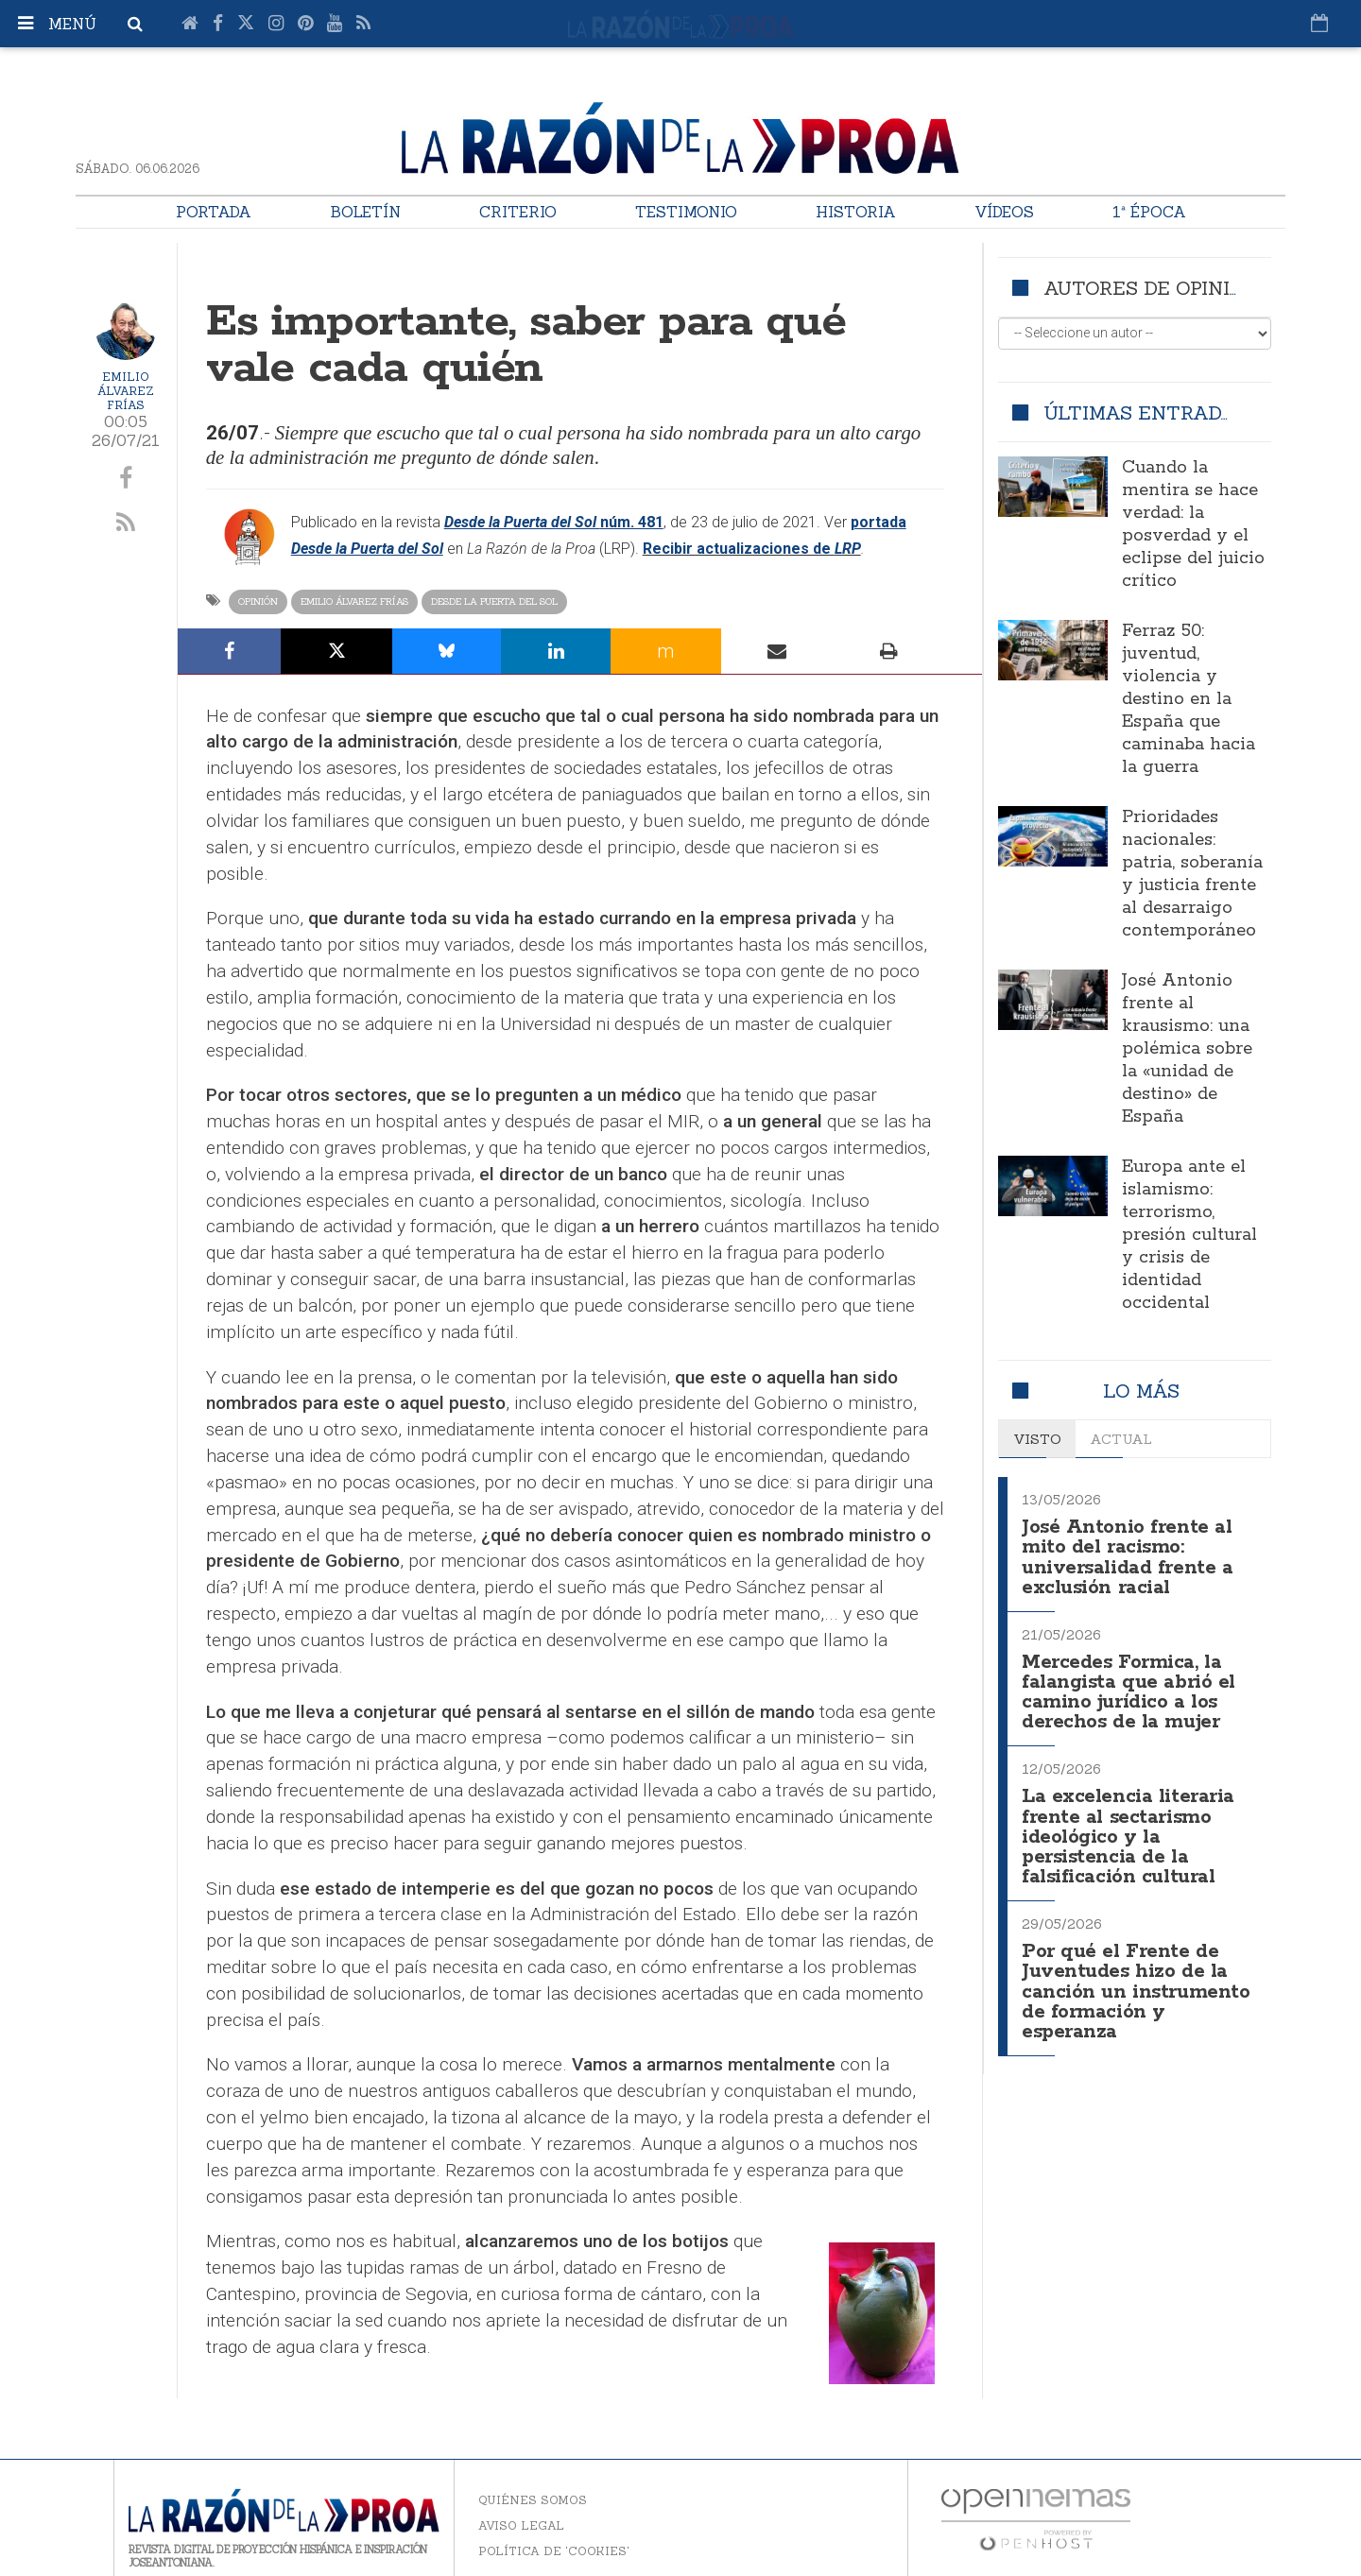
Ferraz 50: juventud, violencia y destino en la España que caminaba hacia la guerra (1188, 699)
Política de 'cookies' (553, 2551)
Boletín (365, 211)
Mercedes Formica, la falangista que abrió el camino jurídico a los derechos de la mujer (1130, 1686)
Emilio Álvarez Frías (125, 390)
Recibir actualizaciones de (739, 549)
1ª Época (1149, 211)
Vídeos (1004, 211)
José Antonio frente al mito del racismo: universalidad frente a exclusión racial (1128, 1555)
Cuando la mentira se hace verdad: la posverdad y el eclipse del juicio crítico (1193, 524)
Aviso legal (521, 2525)
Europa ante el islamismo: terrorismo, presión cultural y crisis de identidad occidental (1189, 1235)
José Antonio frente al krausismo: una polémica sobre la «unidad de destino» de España (1187, 1049)
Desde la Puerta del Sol (494, 601)
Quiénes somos (532, 2500)
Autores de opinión (1150, 288)
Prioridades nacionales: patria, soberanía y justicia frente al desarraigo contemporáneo (1192, 874)
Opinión (258, 601)
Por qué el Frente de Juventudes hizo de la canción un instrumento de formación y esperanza (1136, 1977)
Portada (213, 211)
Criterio (518, 211)
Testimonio (686, 211)
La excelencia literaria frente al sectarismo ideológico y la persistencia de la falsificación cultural (1130, 1827)
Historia (856, 211)
